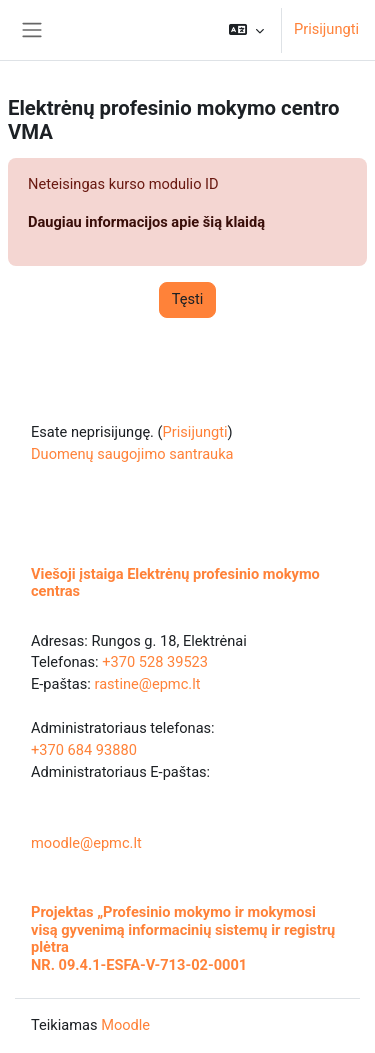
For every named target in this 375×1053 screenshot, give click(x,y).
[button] (246, 30)
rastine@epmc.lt (147, 684)
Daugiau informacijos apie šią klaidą (146, 222)
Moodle (125, 1025)
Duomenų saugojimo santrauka (132, 454)
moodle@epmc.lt (86, 843)
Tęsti (188, 299)
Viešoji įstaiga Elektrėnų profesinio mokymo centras (175, 583)
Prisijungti (326, 29)
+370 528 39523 (155, 662)
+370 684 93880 (84, 750)
